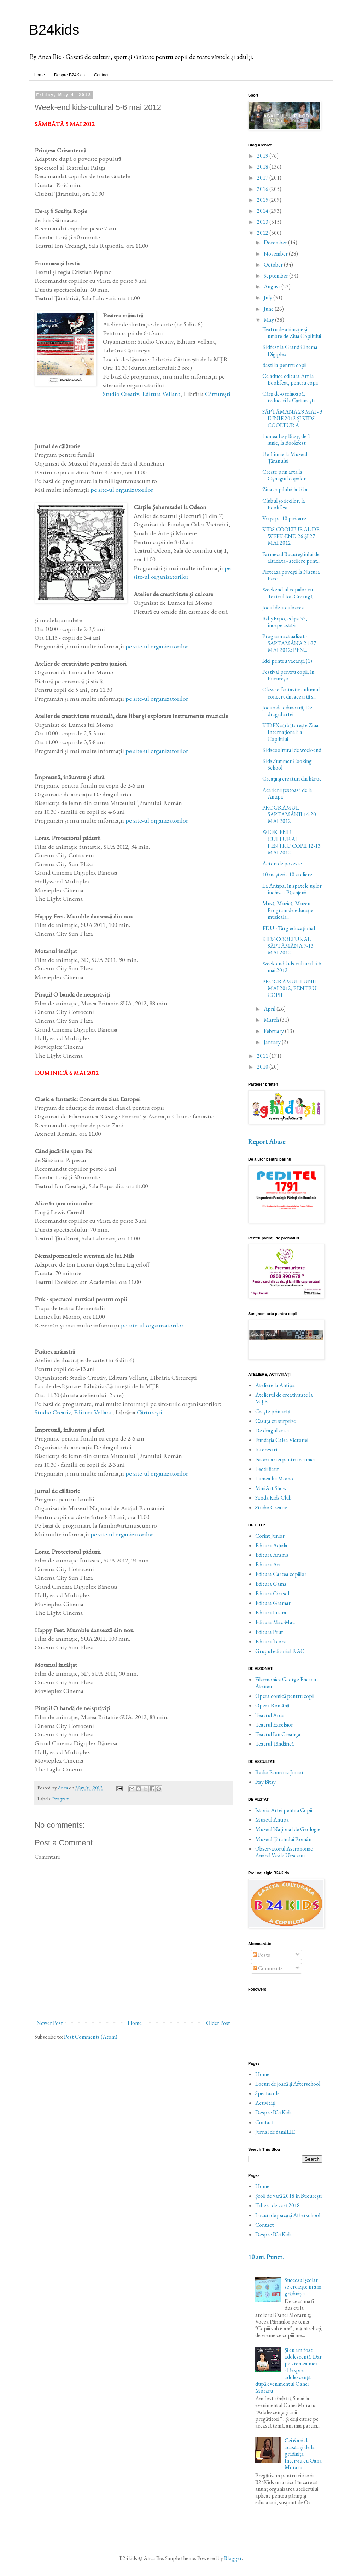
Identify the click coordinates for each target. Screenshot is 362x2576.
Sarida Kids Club (273, 1497)
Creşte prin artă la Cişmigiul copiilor (284, 475)
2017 (263, 177)
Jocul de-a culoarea (283, 607)
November (276, 253)
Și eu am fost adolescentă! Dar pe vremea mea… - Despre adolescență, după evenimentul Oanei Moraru (288, 2370)
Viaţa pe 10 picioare (284, 518)
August (272, 286)
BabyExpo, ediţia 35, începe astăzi (284, 622)
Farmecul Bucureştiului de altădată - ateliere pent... (291, 557)
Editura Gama (270, 1584)
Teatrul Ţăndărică (274, 1743)
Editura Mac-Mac (275, 1622)
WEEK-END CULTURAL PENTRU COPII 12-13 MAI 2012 (291, 842)
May (269, 319)
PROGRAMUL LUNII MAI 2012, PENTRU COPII (289, 988)
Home (39, 74)
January (273, 1042)
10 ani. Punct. (266, 2257)
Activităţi (265, 2103)
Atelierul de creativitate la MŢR (284, 1398)
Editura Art (268, 1564)
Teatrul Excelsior (274, 1724)
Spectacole (267, 2093)
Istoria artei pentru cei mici (285, 1459)
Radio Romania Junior (279, 1772)
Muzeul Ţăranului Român (283, 1839)
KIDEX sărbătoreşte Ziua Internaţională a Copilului (290, 732)
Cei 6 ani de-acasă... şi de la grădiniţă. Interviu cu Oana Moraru (303, 2454)
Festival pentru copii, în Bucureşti (288, 675)
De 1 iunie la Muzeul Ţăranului (284, 457)
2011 (263, 1055)
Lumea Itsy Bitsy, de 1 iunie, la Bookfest (286, 439)
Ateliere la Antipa (275, 1385)
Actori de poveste (282, 863)
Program (61, 1798)
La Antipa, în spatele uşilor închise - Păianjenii (292, 889)
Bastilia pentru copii (284, 365)
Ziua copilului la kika (285, 489)
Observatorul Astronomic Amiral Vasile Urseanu (284, 1852)
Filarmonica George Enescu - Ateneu (287, 1683)
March (272, 1019)
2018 (263, 166)
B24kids (54, 29)
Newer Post (49, 2023)
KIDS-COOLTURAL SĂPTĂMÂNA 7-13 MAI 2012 (288, 945)
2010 (263, 1066)
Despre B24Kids (69, 74)
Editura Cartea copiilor (280, 1574)
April (270, 1008)
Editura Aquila (271, 1545)
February (274, 1031)
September (276, 275)
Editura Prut (269, 1632)
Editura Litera (270, 1612)
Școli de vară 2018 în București (288, 2196)
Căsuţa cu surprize (275, 1421)
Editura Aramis (272, 1555)
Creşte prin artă (272, 1411)
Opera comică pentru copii (284, 1696)
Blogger (233, 2558)
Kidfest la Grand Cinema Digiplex (289, 350)
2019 (263, 155)
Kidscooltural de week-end (291, 750)
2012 (263, 232)
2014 (263, 211)
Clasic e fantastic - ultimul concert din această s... (291, 693)
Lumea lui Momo (274, 1478)
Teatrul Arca (269, 1715)
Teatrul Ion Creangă (277, 1734)
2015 (263, 200)
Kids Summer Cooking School (287, 764)
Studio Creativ (121, 394)
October (274, 264)
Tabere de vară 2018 (277, 2205)
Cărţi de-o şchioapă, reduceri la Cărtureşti (288, 397)
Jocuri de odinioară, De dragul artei (287, 711)
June (269, 308)
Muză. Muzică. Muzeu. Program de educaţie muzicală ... (287, 910)
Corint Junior (270, 1536)
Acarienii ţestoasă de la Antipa (287, 793)
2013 (263, 222)
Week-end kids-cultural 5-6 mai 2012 (291, 967)
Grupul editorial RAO (280, 1651)
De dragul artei (272, 1430)
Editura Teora (270, 1641)
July (268, 297)
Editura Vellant (161, 394)
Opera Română (272, 1705)
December (276, 242)
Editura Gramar (273, 1603)
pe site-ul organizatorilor (121, 489)
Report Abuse (266, 1141)
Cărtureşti (217, 394)
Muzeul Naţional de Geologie (287, 1829)
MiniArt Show (271, 1488)
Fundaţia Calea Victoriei (281, 1440)
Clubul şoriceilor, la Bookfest (283, 504)
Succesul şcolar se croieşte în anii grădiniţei (303, 2286)
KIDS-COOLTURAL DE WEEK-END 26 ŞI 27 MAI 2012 (290, 536)
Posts (261, 1954)
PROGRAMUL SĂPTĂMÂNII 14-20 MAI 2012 (289, 814)
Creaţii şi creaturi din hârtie (292, 778)
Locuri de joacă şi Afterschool (287, 2083)
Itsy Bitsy (265, 1782)
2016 (263, 189)
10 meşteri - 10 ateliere (287, 874)
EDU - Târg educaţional (288, 928)
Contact (101, 74)
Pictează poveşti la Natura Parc (291, 575)
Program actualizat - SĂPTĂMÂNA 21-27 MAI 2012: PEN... (289, 642)
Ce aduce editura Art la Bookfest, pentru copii (290, 379)
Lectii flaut (267, 1469)
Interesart (266, 1449)
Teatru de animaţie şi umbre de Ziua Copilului (291, 333)
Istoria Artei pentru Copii (283, 1810)
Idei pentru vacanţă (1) (287, 661)
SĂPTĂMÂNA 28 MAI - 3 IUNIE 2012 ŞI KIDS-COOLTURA (292, 418)
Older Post (218, 2023)
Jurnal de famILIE (275, 2132)
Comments (268, 1968)
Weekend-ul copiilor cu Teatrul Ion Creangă (287, 593)
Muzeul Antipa (272, 1819)
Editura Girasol (272, 1593)
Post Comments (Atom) (90, 2036)
